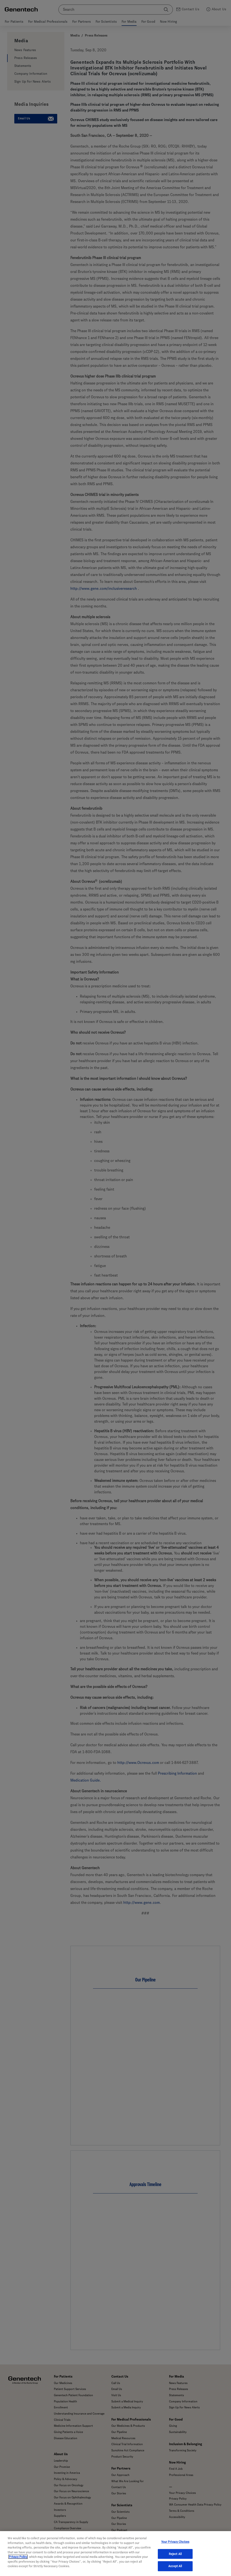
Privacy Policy (18, 2562)
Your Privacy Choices (175, 2547)
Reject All (175, 2559)
